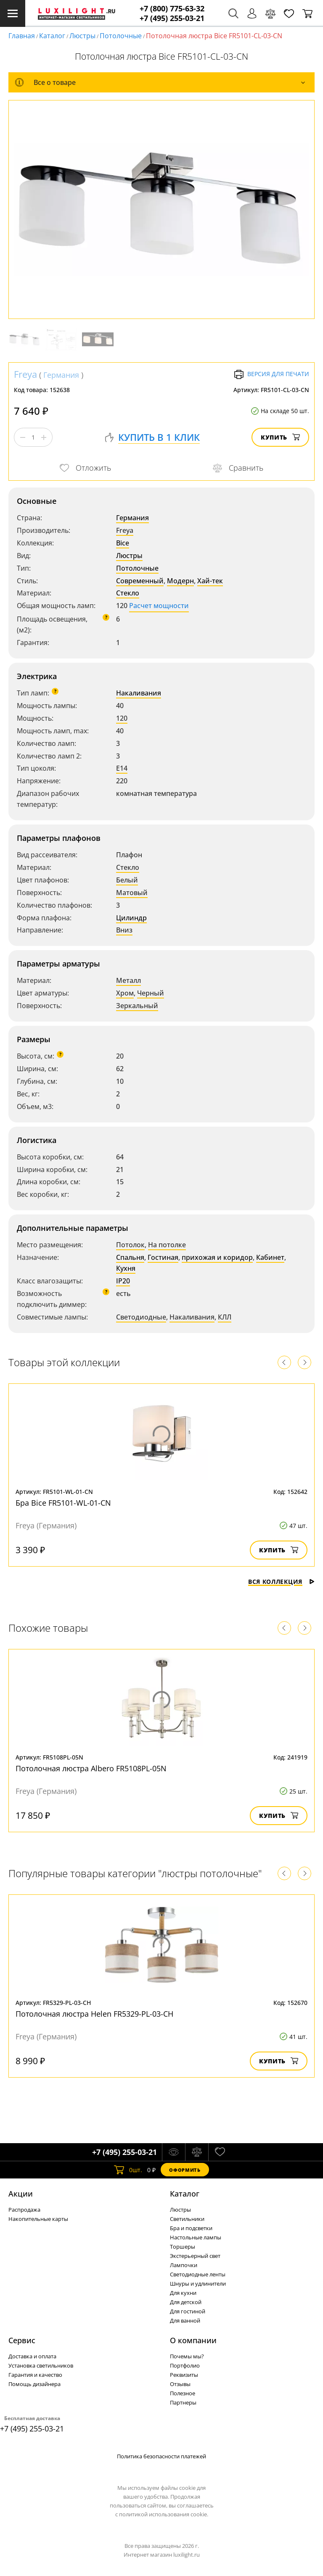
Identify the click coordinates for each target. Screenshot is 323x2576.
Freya (25, 374)
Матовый (132, 892)
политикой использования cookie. (163, 2514)
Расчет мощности (159, 605)
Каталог (52, 35)
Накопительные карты (38, 2219)
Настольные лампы (195, 2237)
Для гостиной (187, 2311)
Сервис (21, 2340)
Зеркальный (137, 1005)
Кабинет (270, 1257)
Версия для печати (271, 374)
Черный (150, 993)
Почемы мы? (187, 2356)
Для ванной (185, 2320)
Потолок (130, 1244)
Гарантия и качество (35, 2374)
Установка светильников (40, 2365)
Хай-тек (210, 580)
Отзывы (180, 2384)
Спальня (130, 1257)
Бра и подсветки (191, 2228)
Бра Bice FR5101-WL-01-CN (63, 1503)
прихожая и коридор (217, 1257)
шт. (128, 2170)
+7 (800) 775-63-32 (172, 8)
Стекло (127, 593)
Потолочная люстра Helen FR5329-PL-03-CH (94, 2014)
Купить (280, 437)
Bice (122, 543)
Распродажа (24, 2209)
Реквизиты (184, 2374)
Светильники (187, 2219)
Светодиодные (141, 1317)
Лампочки (183, 2265)
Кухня (125, 1268)
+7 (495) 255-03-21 (172, 18)
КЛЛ (224, 1317)
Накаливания (138, 693)
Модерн (180, 580)
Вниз (124, 930)
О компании (193, 2340)
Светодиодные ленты (197, 2274)
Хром (125, 993)
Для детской (185, 2302)
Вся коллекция (281, 1582)
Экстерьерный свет (195, 2256)
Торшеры (182, 2246)
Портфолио (185, 2365)
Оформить (184, 2170)
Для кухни (183, 2293)
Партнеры (183, 2402)
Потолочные (121, 35)
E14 (121, 768)
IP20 (123, 1280)
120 (121, 718)
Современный (140, 580)
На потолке (167, 1244)
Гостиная (163, 1257)
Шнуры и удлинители (198, 2283)
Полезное (182, 2393)
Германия (61, 375)
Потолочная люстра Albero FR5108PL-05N (91, 1768)
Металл (128, 980)
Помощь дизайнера (34, 2384)
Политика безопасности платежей (161, 2456)
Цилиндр (131, 917)
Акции (20, 2194)
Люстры (82, 35)
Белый (127, 880)
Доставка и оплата (32, 2356)
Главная (21, 35)
